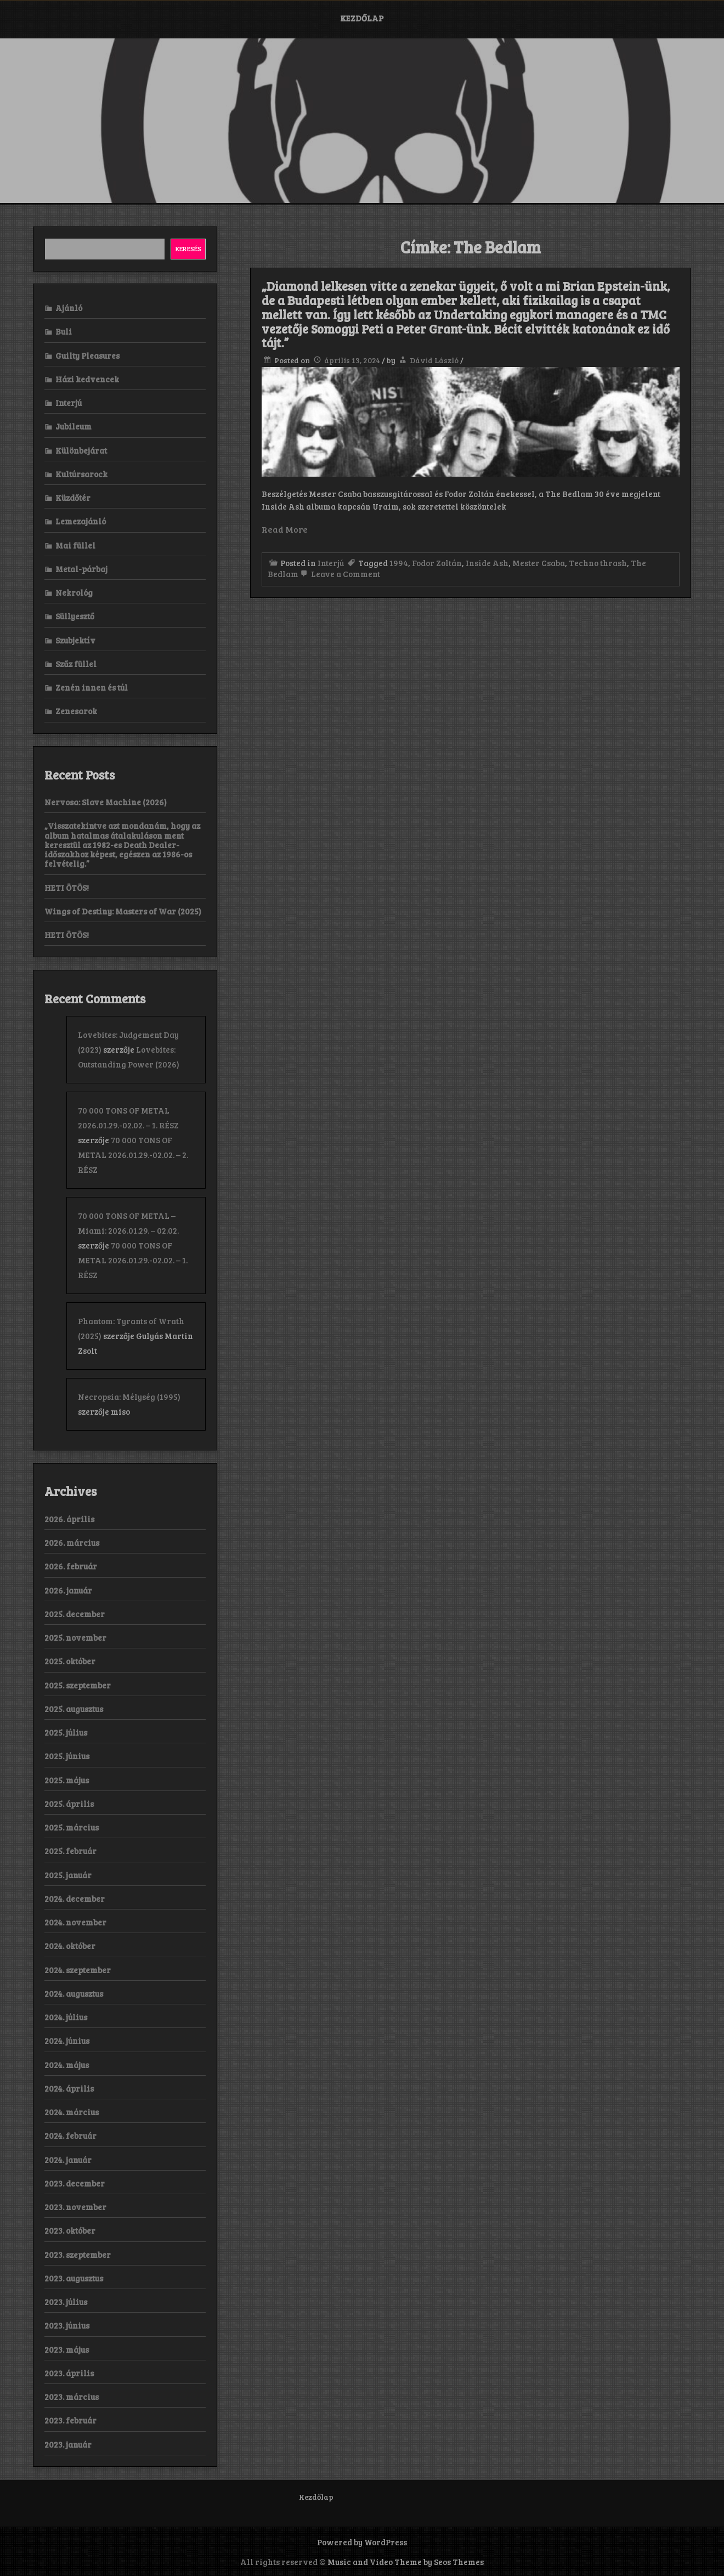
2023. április (69, 2373)
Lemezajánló (80, 521)
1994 (398, 562)
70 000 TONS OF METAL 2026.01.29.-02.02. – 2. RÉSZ (133, 1154)
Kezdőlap (361, 18)
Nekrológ (74, 592)
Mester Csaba (538, 562)
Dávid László (434, 360)
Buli (63, 331)
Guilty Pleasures (87, 355)
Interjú (331, 562)
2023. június (66, 2325)
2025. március (71, 1827)
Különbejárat (81, 450)
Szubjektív (75, 640)
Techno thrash (598, 562)
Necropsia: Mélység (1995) (129, 1396)
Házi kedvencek (87, 379)
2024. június (66, 2040)
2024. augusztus (73, 1993)
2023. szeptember (77, 2254)
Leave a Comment (339, 573)
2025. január (68, 1874)
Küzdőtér (72, 497)
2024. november (75, 1922)
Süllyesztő (74, 616)
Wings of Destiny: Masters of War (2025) (122, 911)
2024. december (74, 1898)
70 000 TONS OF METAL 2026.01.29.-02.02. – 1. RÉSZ (133, 1260)
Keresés (188, 248)
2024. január (68, 2159)
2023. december (74, 2183)
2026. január (68, 1590)
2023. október (69, 2230)
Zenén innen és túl (91, 687)
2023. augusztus (73, 2278)
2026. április (69, 1518)
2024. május (66, 2064)
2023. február (70, 2420)
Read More (285, 529)
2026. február (70, 1566)
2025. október (69, 1661)
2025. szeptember (77, 1685)
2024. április (69, 2088)
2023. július (65, 2301)
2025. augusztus (73, 1708)
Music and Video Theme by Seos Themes (405, 2561)
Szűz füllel (76, 663)
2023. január (68, 2444)
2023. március (71, 2396)
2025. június (66, 1755)
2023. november (75, 2206)
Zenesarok (76, 710)
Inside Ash (487, 562)
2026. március (71, 1542)
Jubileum (73, 426)
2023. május (66, 2349)
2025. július (65, 1732)
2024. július (65, 2017)
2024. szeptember (77, 1969)
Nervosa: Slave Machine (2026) (105, 801)
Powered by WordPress (362, 2542)
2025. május (66, 1780)
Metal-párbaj (81, 568)
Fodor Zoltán (437, 562)
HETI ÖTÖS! (66, 887)
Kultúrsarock (81, 473)
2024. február (70, 2135)
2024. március (71, 2111)
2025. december (74, 1613)
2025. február (70, 1850)
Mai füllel (75, 545)
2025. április (69, 1803)
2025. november (75, 1637)
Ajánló (68, 307)
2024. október (69, 1945)
